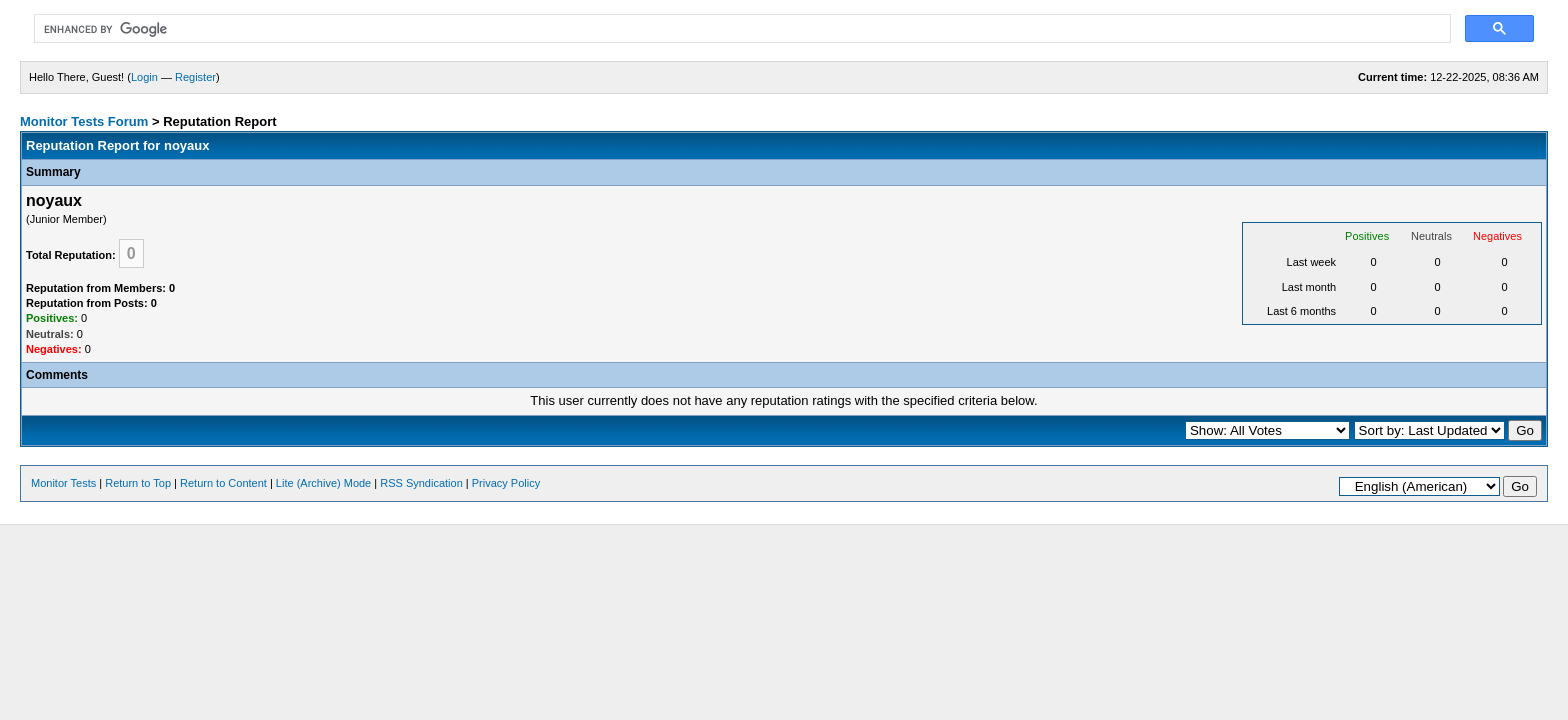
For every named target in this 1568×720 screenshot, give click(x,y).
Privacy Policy (506, 483)
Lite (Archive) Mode (323, 483)
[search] (740, 29)
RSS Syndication (421, 483)
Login (144, 77)
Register (195, 77)
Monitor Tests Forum (84, 121)
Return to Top (138, 483)
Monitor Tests (63, 483)
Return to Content (223, 483)
